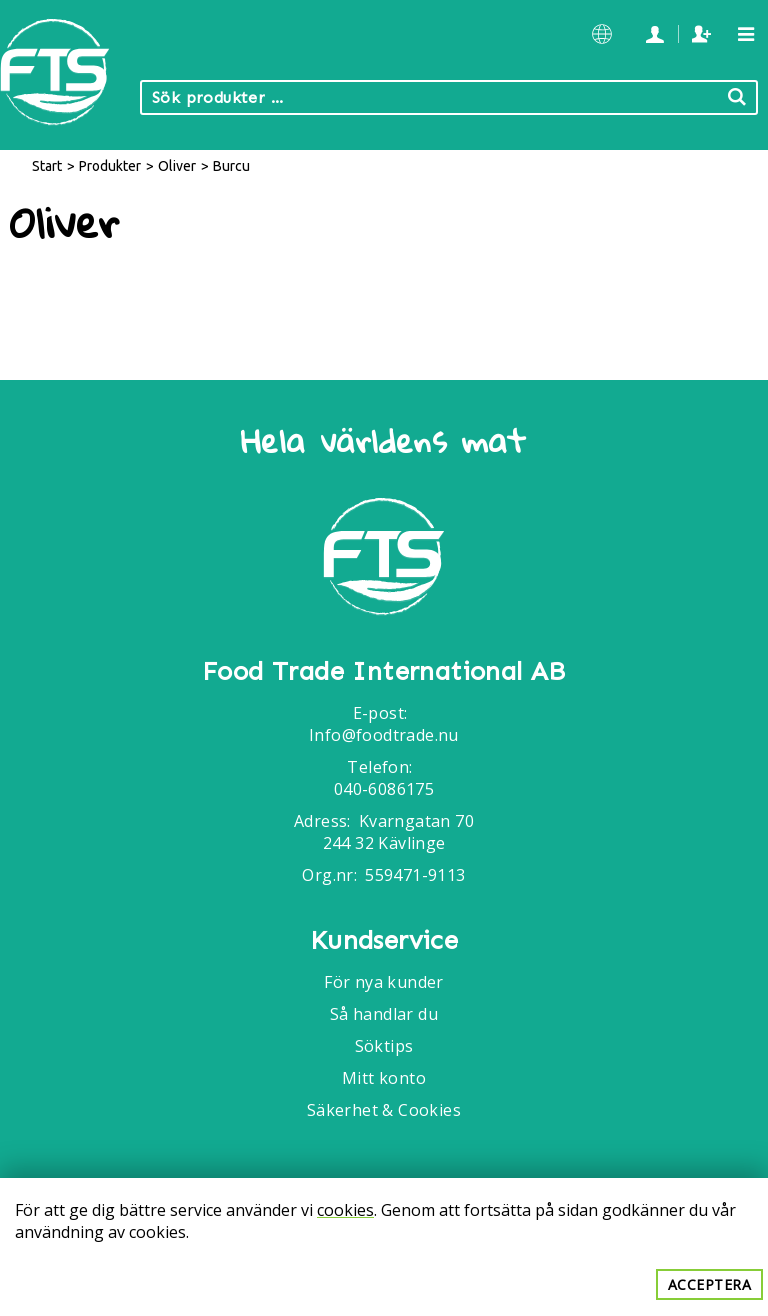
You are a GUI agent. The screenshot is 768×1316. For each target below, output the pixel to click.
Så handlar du (384, 1014)
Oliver (177, 166)
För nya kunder (384, 982)
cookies (345, 1210)
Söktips (384, 1046)
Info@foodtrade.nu (384, 735)
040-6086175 (384, 789)
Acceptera (710, 1284)
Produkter (110, 166)
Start (47, 166)
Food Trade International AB (384, 672)
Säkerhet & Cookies (384, 1110)
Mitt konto (384, 1078)
